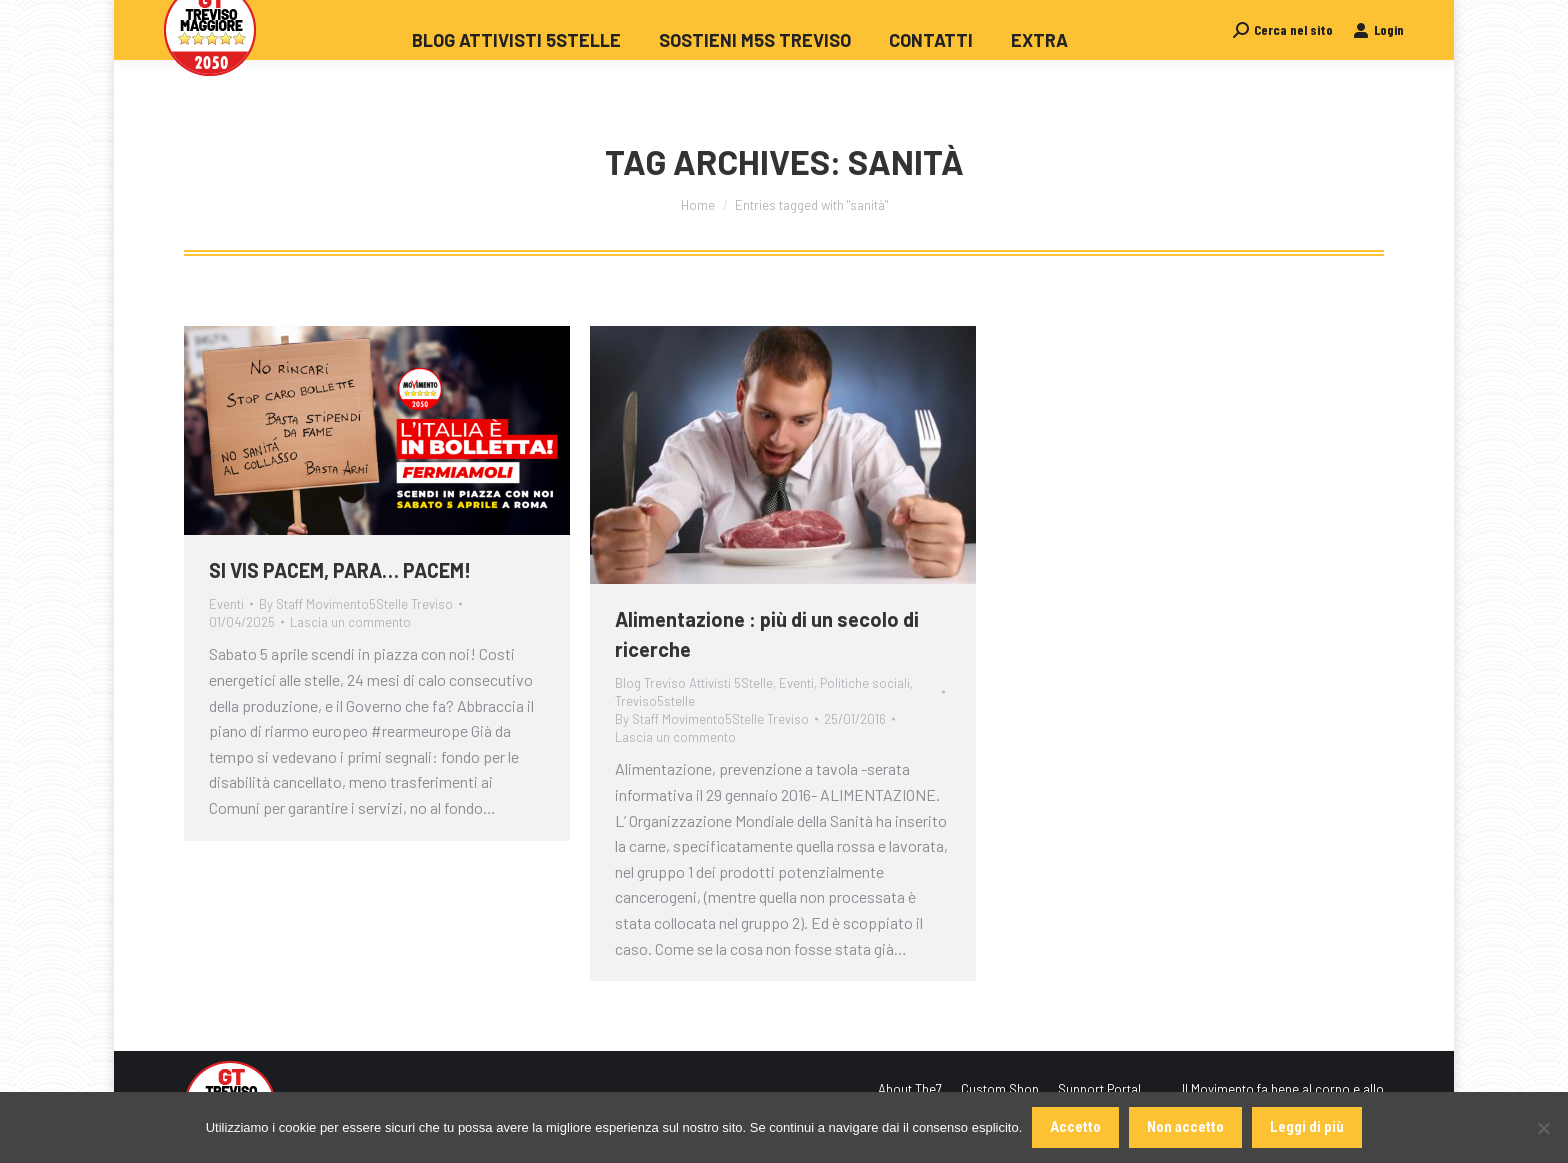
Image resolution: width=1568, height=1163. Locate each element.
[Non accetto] (1543, 1128)
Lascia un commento (350, 622)
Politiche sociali (865, 683)
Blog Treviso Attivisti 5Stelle (694, 683)
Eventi (226, 604)
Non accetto (1185, 1127)
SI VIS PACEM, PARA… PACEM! (340, 570)
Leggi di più (1307, 1127)
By (356, 604)
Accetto (1075, 1127)
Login (1378, 65)
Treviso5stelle (655, 701)
